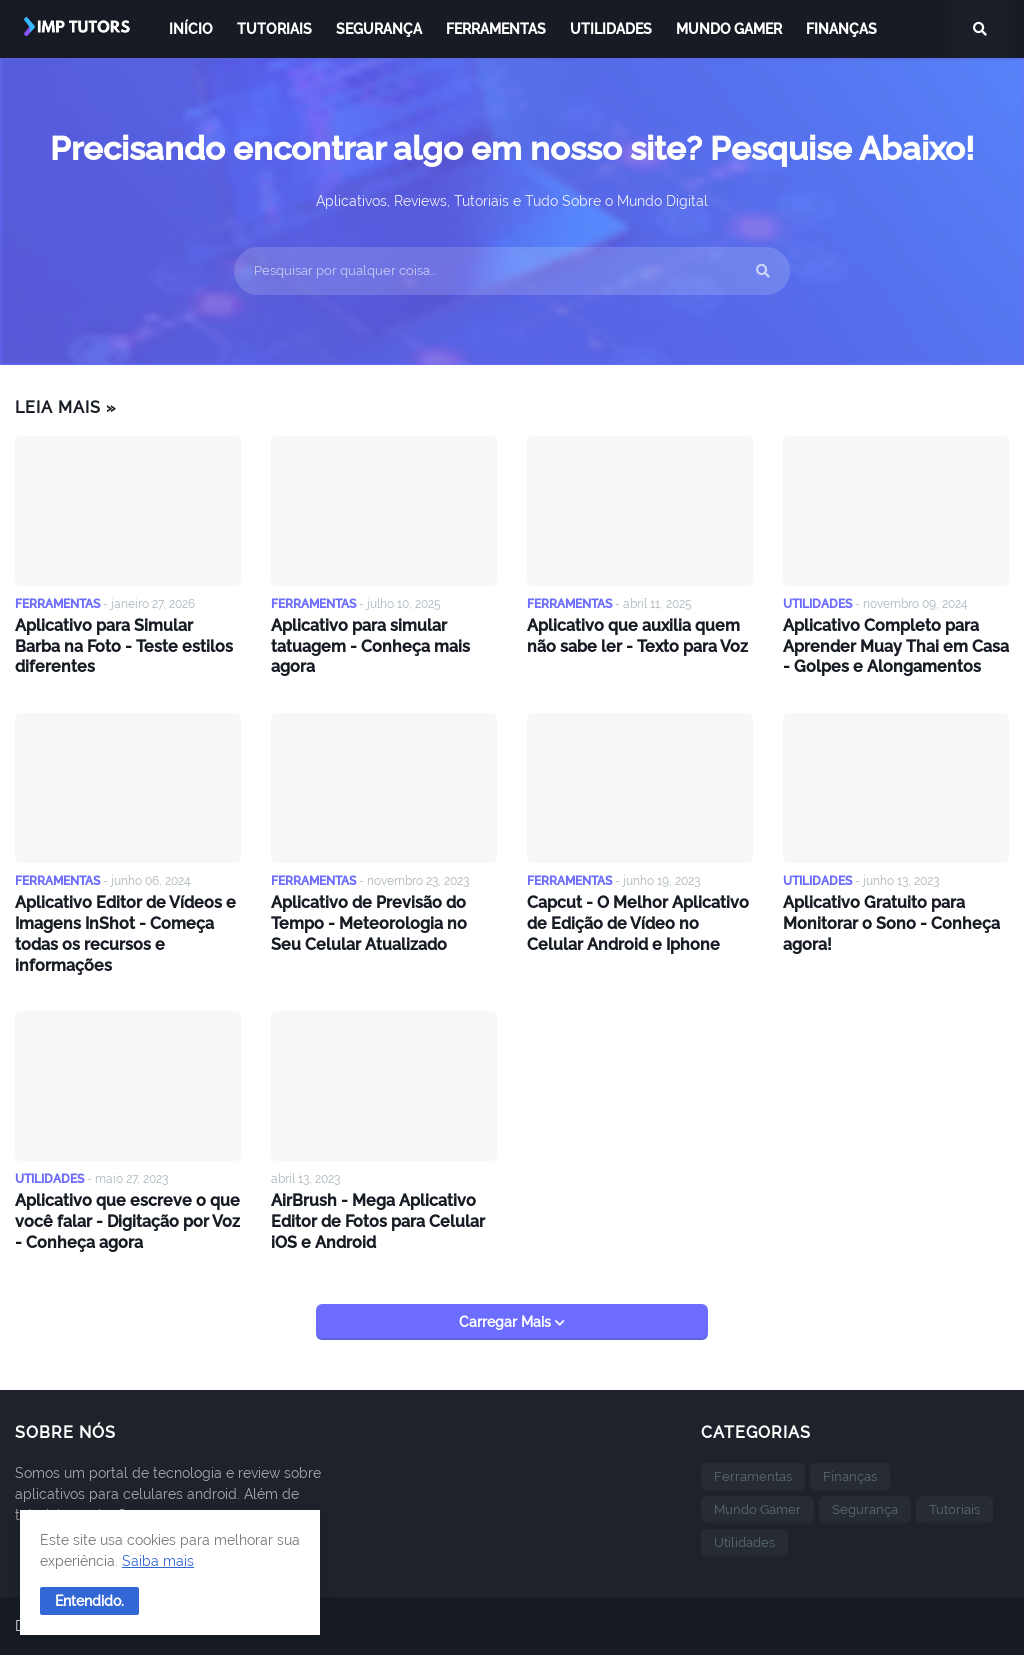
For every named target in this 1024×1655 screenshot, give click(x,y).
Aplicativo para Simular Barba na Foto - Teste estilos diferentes (124, 646)
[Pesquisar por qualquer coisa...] (512, 271)
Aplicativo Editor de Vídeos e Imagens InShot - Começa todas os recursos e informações (125, 933)
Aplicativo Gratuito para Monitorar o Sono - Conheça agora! (891, 923)
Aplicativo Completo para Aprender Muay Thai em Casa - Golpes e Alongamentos (896, 646)
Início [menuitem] (191, 29)
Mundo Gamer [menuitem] (729, 29)
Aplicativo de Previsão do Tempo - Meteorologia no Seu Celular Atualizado (369, 923)
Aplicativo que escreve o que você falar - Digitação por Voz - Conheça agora (127, 1221)
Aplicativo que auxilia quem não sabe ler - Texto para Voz (637, 636)
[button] (89, 1601)
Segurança (865, 1509)
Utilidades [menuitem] (611, 29)
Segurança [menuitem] (379, 29)
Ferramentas (753, 1476)
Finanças (850, 1476)
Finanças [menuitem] (841, 29)
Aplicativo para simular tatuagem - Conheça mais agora (370, 646)
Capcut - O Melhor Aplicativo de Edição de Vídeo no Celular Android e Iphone (638, 923)
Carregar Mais (507, 1322)
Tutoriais (954, 1509)
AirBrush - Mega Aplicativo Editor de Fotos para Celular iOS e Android (378, 1221)
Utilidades (744, 1542)
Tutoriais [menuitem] (274, 29)
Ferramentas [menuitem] (496, 29)
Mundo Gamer (757, 1509)
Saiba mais (158, 1561)
